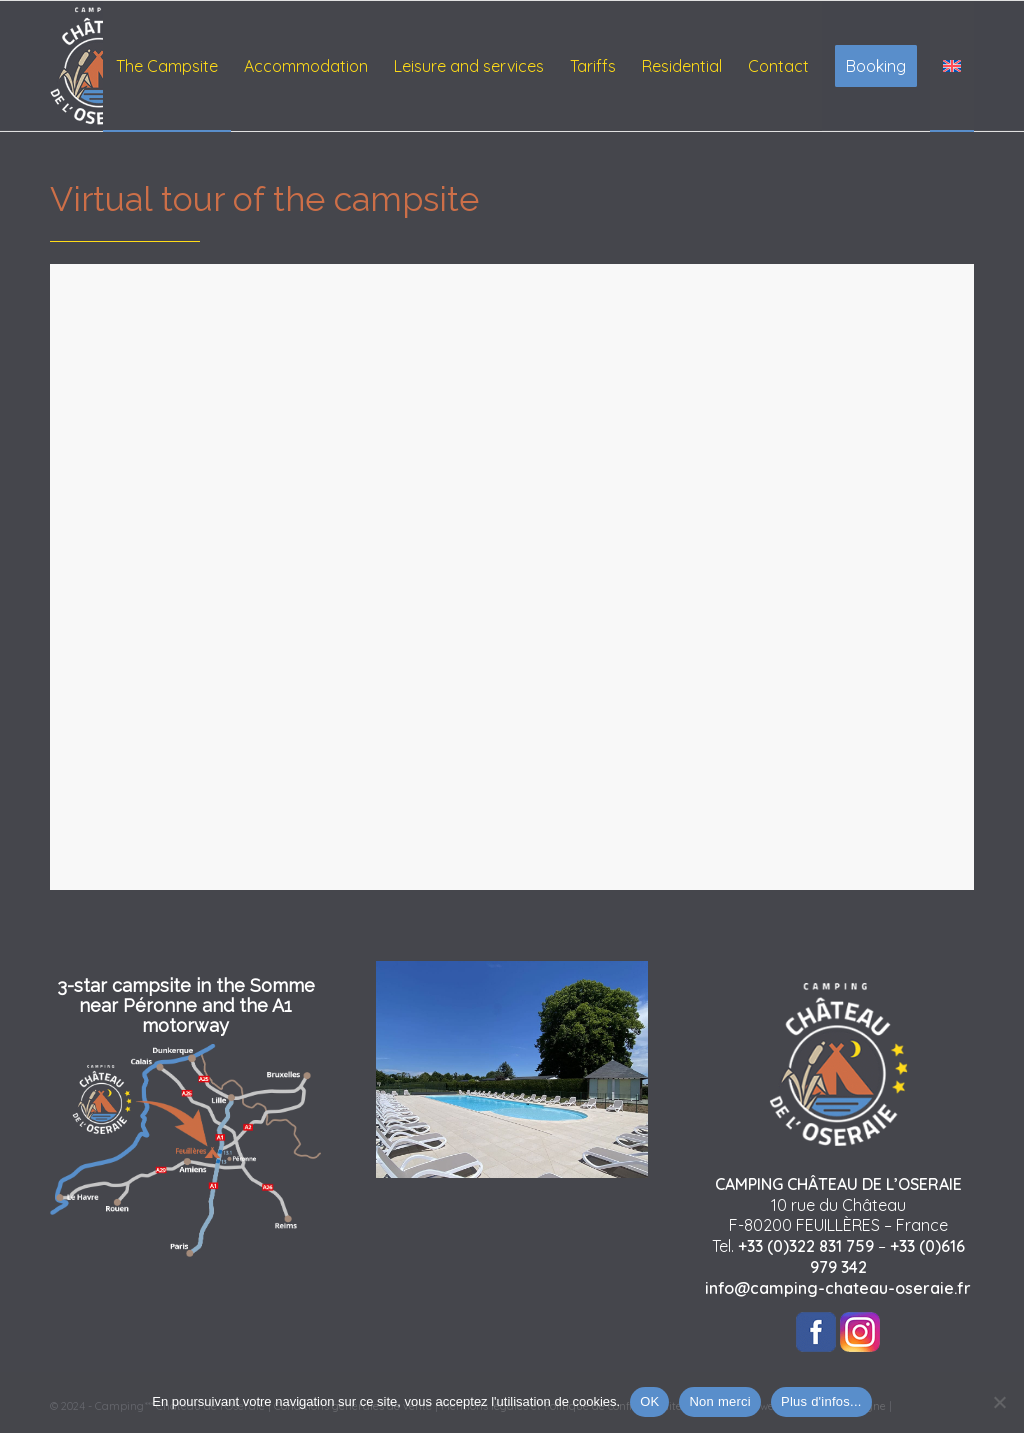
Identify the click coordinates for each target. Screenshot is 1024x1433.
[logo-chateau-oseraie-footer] (100, 66)
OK (649, 1401)
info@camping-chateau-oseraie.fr (838, 1288)
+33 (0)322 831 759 (806, 1246)
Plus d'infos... (821, 1401)
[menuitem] (167, 66)
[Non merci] (999, 1402)
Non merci (720, 1401)
